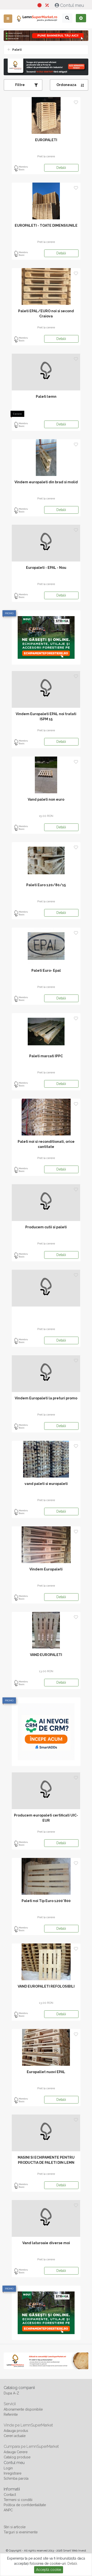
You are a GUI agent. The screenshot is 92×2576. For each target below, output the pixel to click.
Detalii (61, 167)
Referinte (11, 2414)
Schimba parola (16, 2478)
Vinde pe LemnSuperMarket (28, 2425)
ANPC (8, 2510)
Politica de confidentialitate (25, 2505)
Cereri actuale (15, 2436)
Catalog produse (17, 2457)
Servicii (10, 2403)
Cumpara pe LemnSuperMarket (31, 2446)
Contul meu (70, 5)
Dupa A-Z (11, 2393)
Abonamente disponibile (23, 2409)
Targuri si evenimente (21, 2532)
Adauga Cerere (15, 2452)
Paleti (17, 49)
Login (8, 2468)
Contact (10, 2494)
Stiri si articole (15, 2527)
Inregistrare (12, 2473)
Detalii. (72, 2563)
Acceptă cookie (48, 2570)
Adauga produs (16, 2430)
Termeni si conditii (18, 2499)
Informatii (12, 2489)
